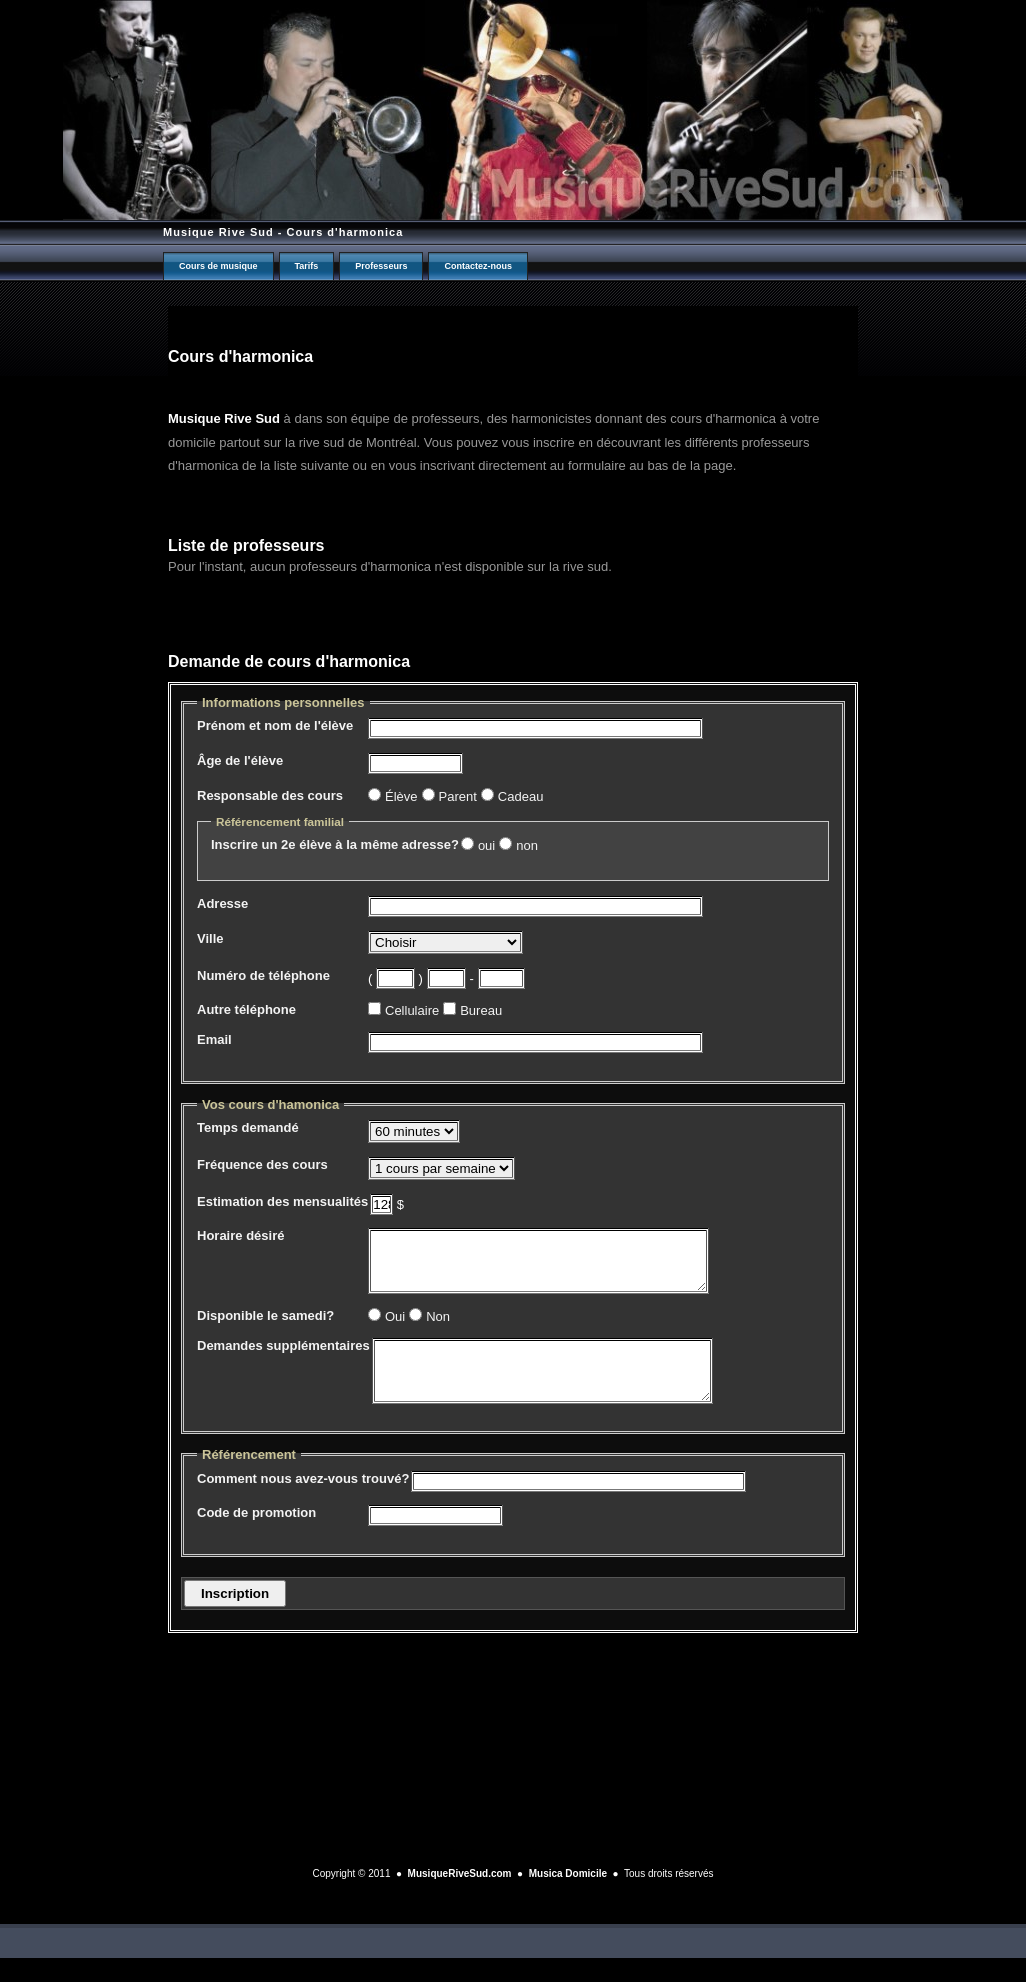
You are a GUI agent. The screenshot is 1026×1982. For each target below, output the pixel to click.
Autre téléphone (246, 1009)
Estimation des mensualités (282, 1201)
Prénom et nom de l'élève (275, 725)
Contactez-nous (478, 266)
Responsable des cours (270, 795)
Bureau (481, 1010)
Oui (395, 1328)
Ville (210, 938)
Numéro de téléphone (263, 975)
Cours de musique (218, 266)
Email (214, 1039)
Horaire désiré (240, 1235)
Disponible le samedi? (265, 1327)
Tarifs (307, 266)
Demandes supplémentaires (283, 1357)
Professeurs (381, 266)
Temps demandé (248, 1127)
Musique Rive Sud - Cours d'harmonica (283, 232)
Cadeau (521, 796)
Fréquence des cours (262, 1164)
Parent (458, 796)
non (527, 845)
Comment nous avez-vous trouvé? (303, 1502)
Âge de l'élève (240, 760)
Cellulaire (412, 1010)
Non (438, 1328)
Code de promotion (256, 1536)
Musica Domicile (568, 1897)
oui (486, 845)
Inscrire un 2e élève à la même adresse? (335, 844)
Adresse (222, 903)
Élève (401, 796)
